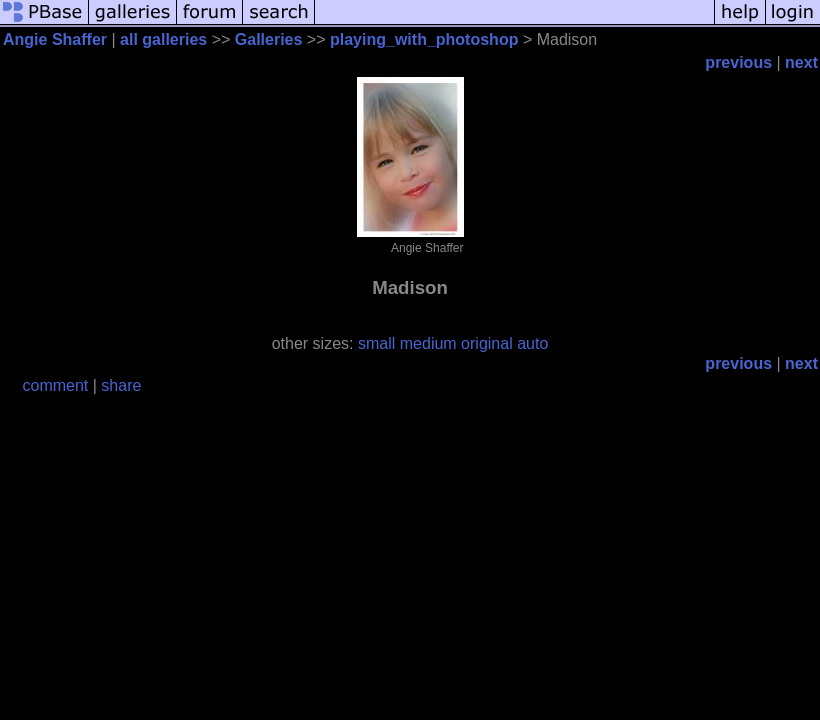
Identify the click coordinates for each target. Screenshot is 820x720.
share (121, 385)
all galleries (163, 39)
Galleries (269, 39)
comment (56, 385)
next (801, 62)
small (376, 343)
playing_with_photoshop (424, 39)
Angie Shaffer (55, 39)
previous (738, 62)
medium (428, 343)
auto (532, 343)
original (487, 343)
